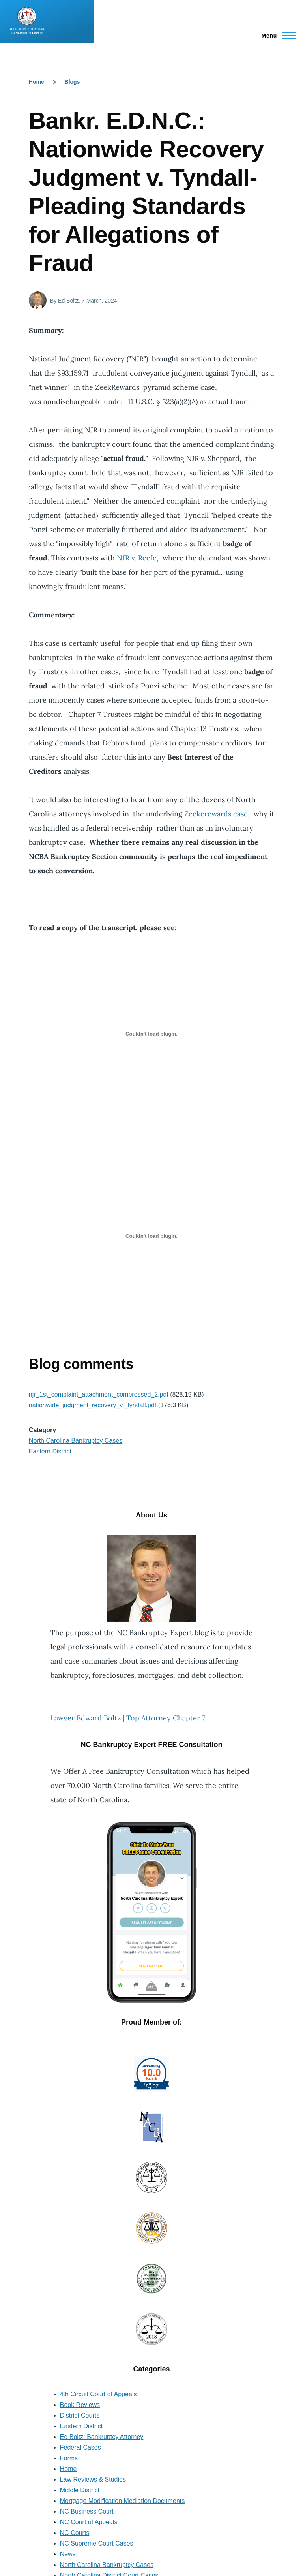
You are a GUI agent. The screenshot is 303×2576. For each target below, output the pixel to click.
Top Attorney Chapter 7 (165, 1717)
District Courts (79, 2415)
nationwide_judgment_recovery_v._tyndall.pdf (92, 1405)
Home (36, 82)
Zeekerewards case (216, 813)
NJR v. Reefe (137, 557)
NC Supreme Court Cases (96, 2543)
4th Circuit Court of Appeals (98, 2394)
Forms (69, 2458)
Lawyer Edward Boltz (85, 1717)
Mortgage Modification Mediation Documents (122, 2500)
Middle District (79, 2490)
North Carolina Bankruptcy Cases (75, 1440)
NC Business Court (87, 2511)
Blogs (72, 82)
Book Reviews (80, 2404)
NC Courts (75, 2532)
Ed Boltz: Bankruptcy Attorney (102, 2436)
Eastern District (50, 1451)
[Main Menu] (276, 35)
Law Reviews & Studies (93, 2479)
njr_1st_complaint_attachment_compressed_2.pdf (98, 1394)
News (68, 2554)
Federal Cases (80, 2447)
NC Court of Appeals (89, 2522)
